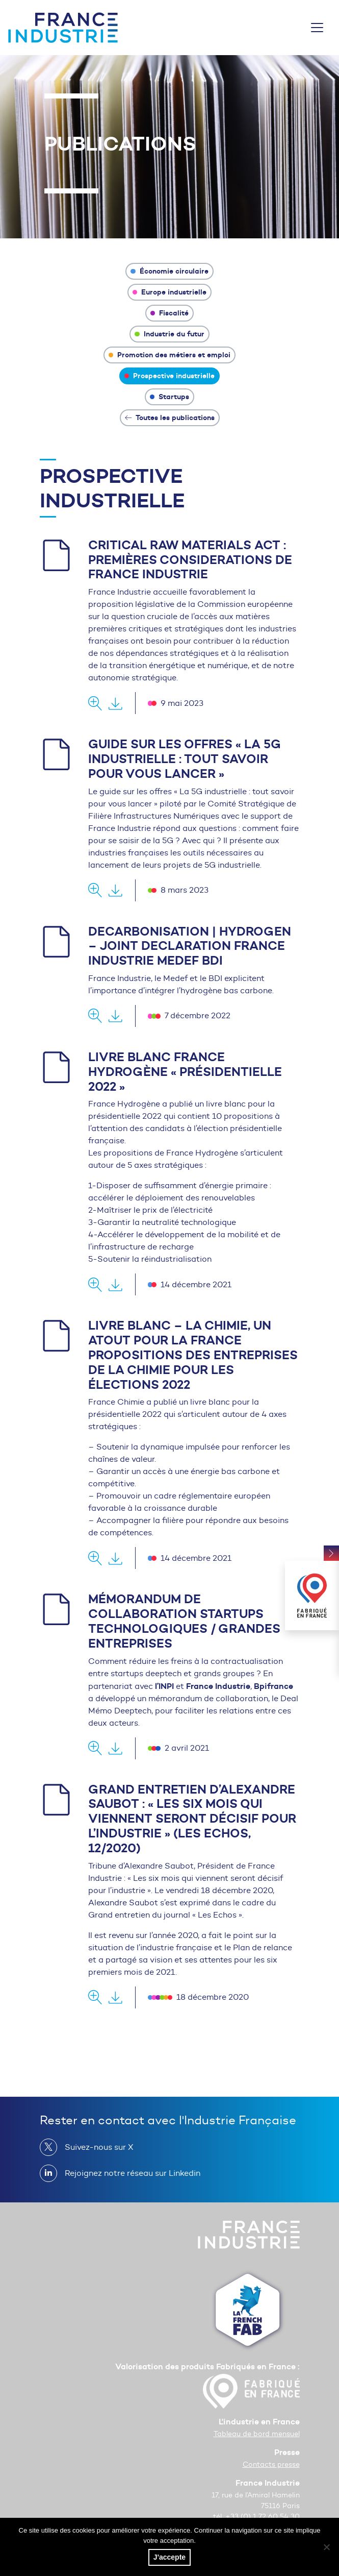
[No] (326, 2547)
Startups (170, 396)
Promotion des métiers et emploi (170, 354)
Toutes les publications (170, 417)
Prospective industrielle (169, 375)
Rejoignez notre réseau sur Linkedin (128, 2173)
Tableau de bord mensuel (257, 2434)
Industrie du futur (169, 333)
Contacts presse (271, 2464)
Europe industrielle (170, 292)
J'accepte (169, 2557)
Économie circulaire (169, 271)
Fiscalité (169, 312)
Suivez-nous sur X (95, 2147)
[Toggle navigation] (317, 27)
